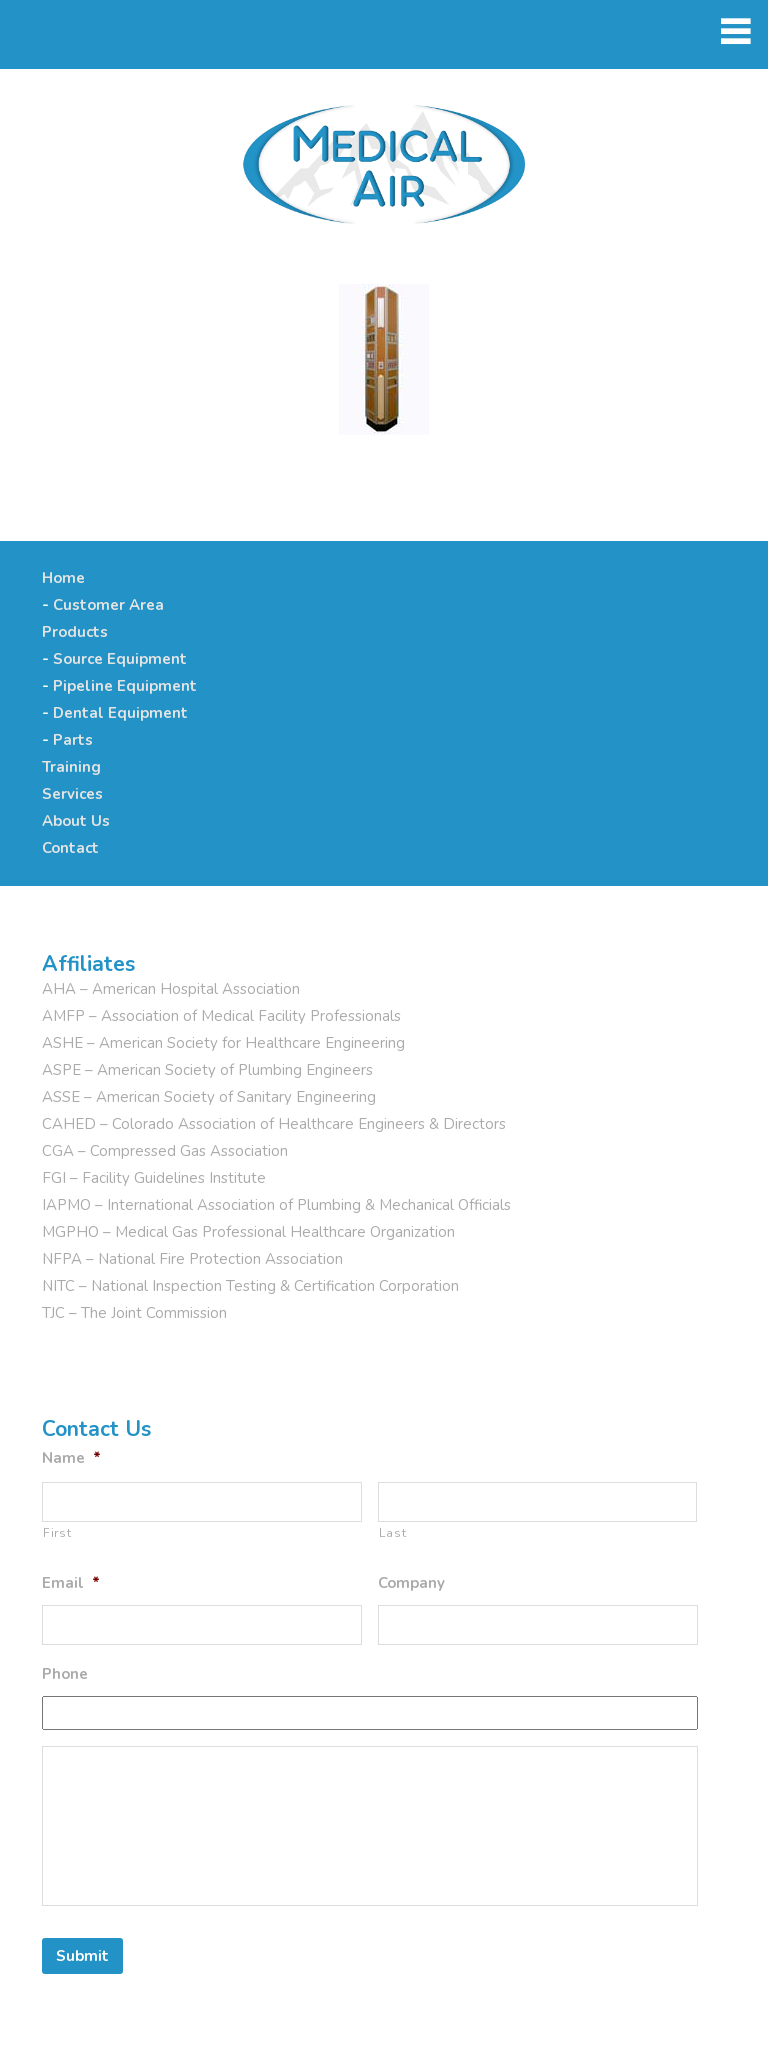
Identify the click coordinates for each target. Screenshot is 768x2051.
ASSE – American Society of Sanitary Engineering (209, 1097)
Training (71, 767)
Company (411, 1583)
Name (71, 1458)
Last (393, 1533)
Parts (73, 740)
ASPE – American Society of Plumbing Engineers (207, 1070)
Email (71, 1583)
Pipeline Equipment (125, 686)
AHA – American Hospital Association (171, 989)
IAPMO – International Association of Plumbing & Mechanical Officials (276, 1205)
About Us (76, 821)
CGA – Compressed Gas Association (165, 1151)
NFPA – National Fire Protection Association (192, 1259)
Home (63, 578)
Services (72, 794)
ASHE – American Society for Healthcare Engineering (223, 1043)
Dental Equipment (120, 713)
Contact (70, 848)
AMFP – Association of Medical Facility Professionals (221, 1016)
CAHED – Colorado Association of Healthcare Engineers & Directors (274, 1124)
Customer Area (108, 605)
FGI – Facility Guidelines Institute (154, 1178)
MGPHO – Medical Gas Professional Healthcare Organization (248, 1232)
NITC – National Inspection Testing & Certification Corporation (250, 1286)
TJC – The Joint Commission (134, 1313)
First (57, 1533)
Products (75, 632)
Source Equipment (120, 659)
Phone (65, 1674)
